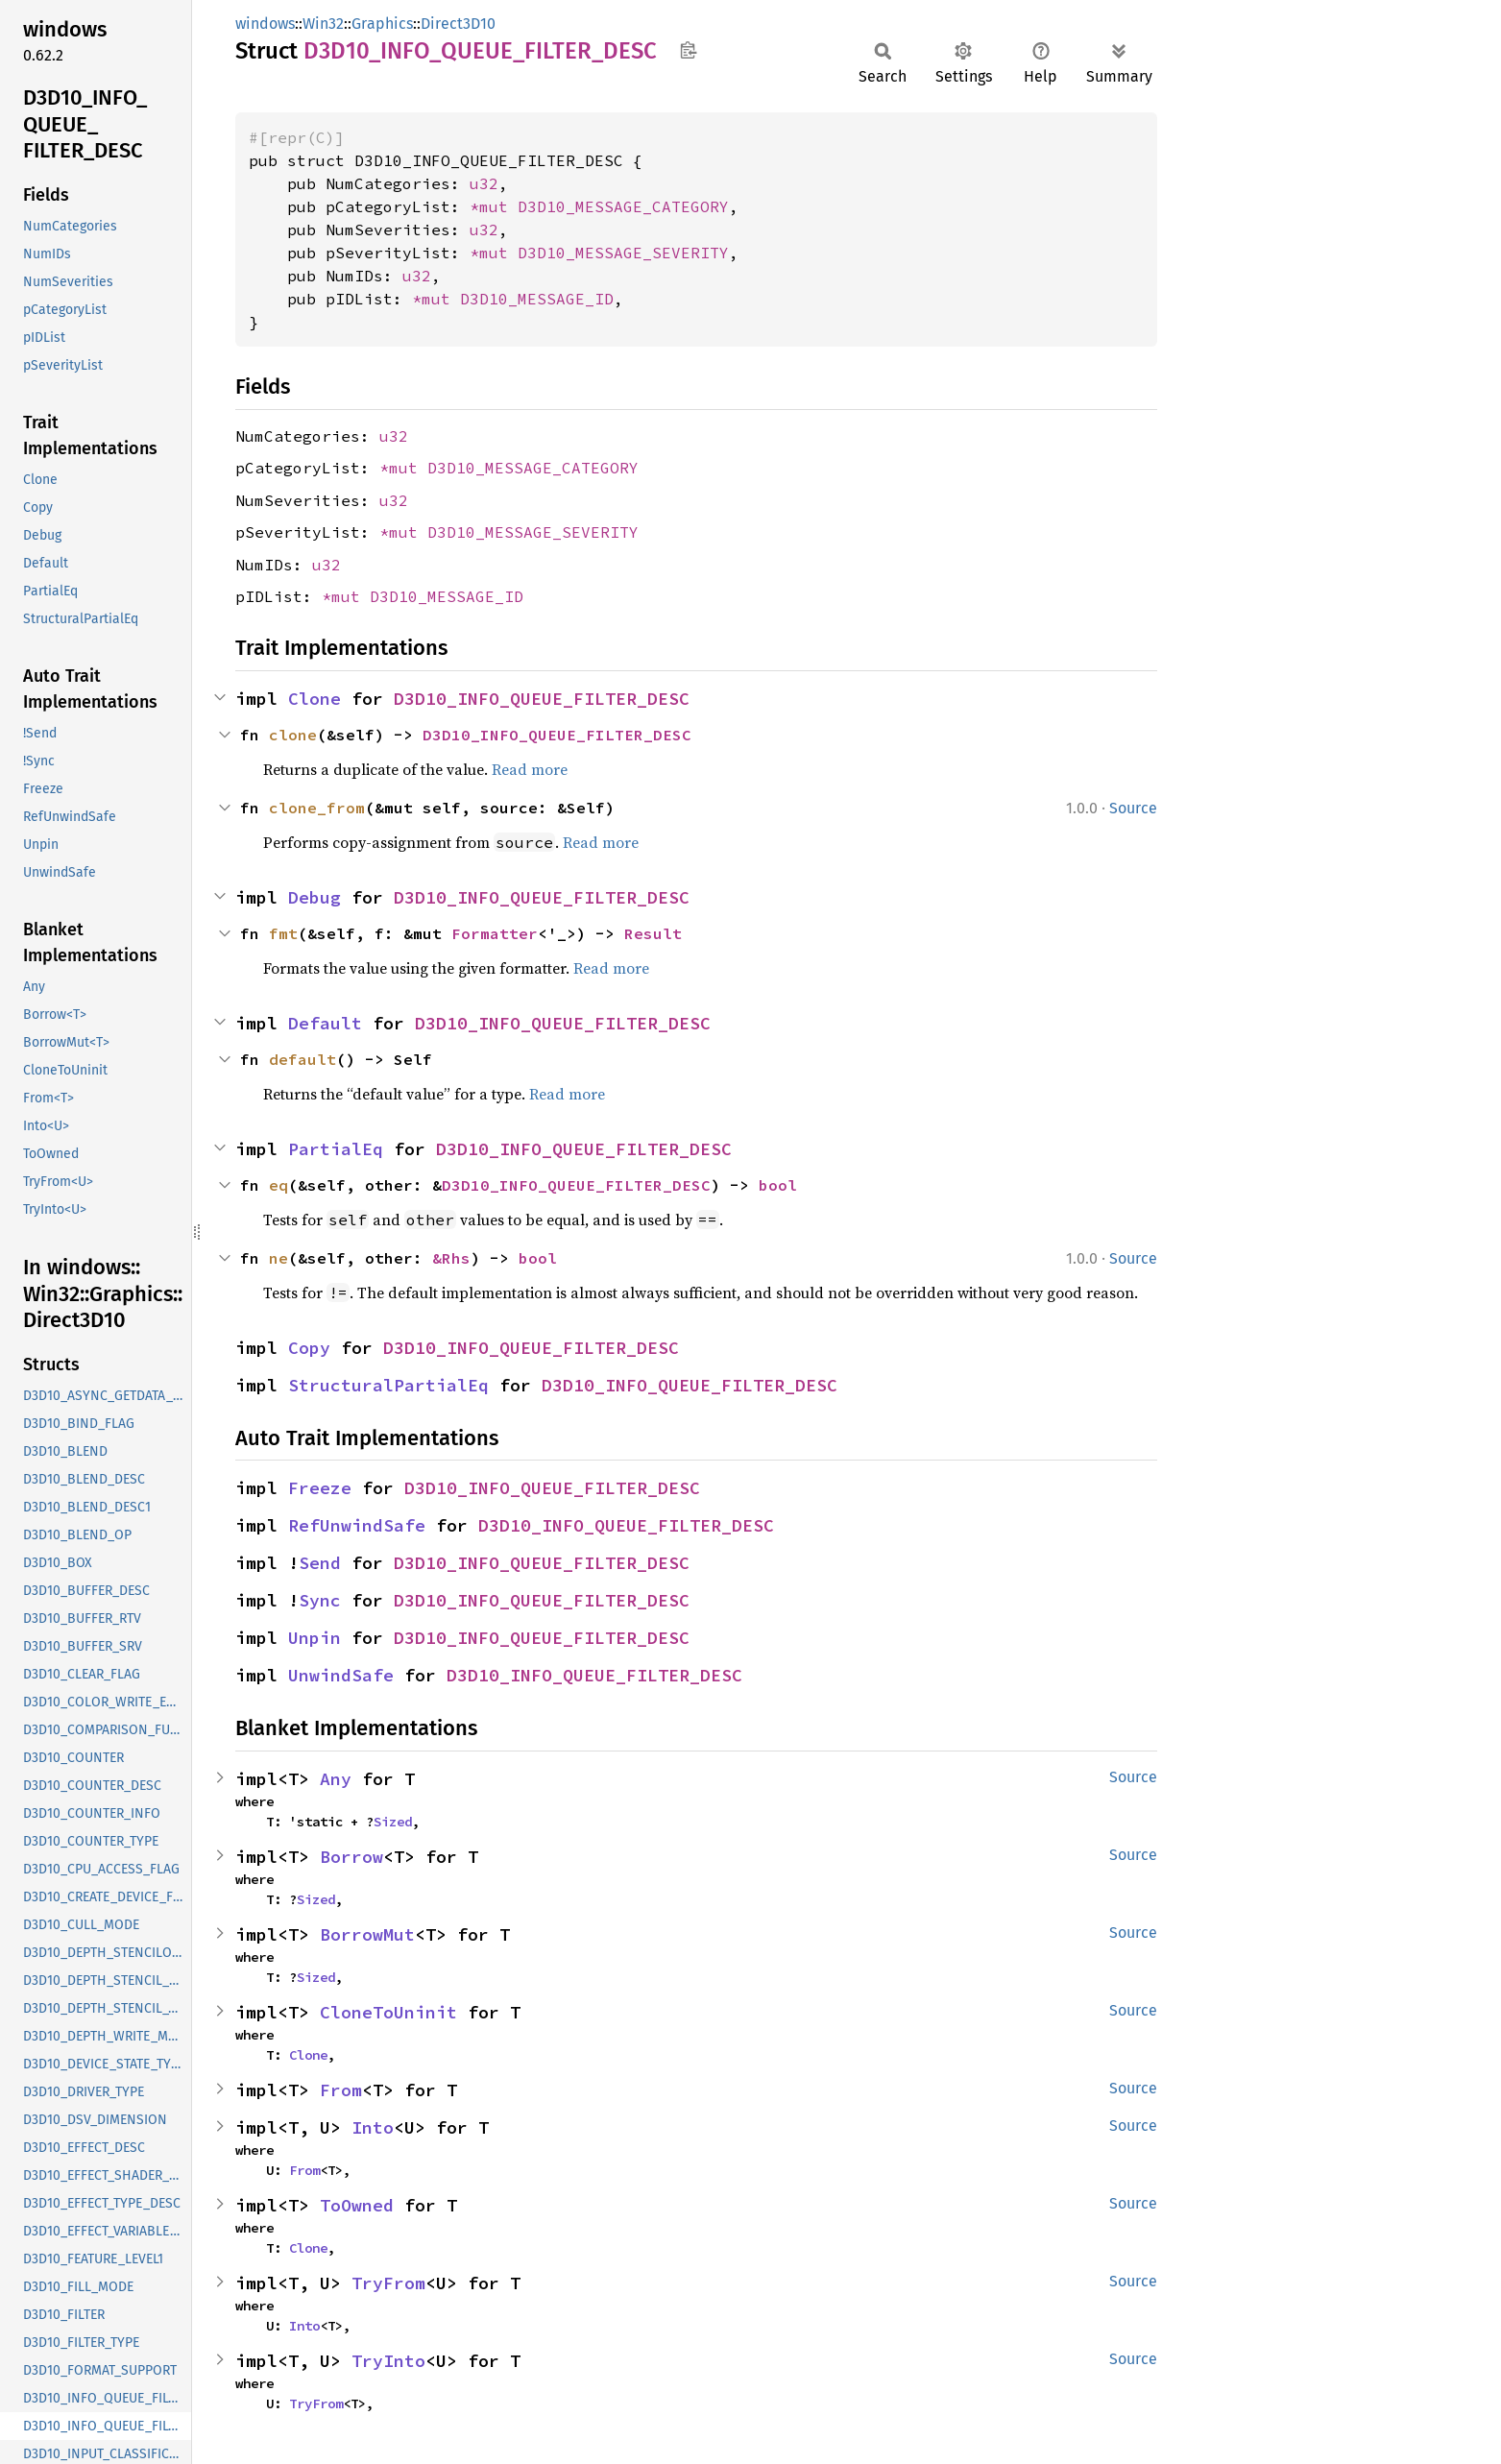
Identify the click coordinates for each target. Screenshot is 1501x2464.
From (341, 2090)
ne (278, 1258)
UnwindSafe (341, 1675)
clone (293, 734)
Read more (530, 769)
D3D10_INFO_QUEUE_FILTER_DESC (542, 699)
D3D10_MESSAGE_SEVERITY (623, 252)
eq (278, 1185)
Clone (314, 699)
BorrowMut (367, 1934)
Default (325, 1023)
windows (265, 23)
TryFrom (388, 2283)
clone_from (317, 807)
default (302, 1059)
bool (778, 1185)
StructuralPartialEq (388, 1385)
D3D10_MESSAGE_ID (537, 298)
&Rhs (451, 1258)
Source (1133, 808)
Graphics (382, 23)
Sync (320, 1600)
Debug (314, 897)
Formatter (494, 933)
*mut (494, 206)
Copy (309, 1348)
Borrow (351, 1857)
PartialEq (335, 1149)
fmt (283, 933)
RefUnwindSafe (356, 1525)
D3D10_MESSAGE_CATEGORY (623, 206)
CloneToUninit (388, 2012)
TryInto (388, 2361)
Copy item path (688, 50)
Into (372, 2127)
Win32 (323, 23)
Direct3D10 (458, 23)
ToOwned (357, 2205)
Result (653, 933)
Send (320, 1563)
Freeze (319, 1488)
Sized (393, 1821)
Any (335, 1779)
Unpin (314, 1638)
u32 (484, 183)
